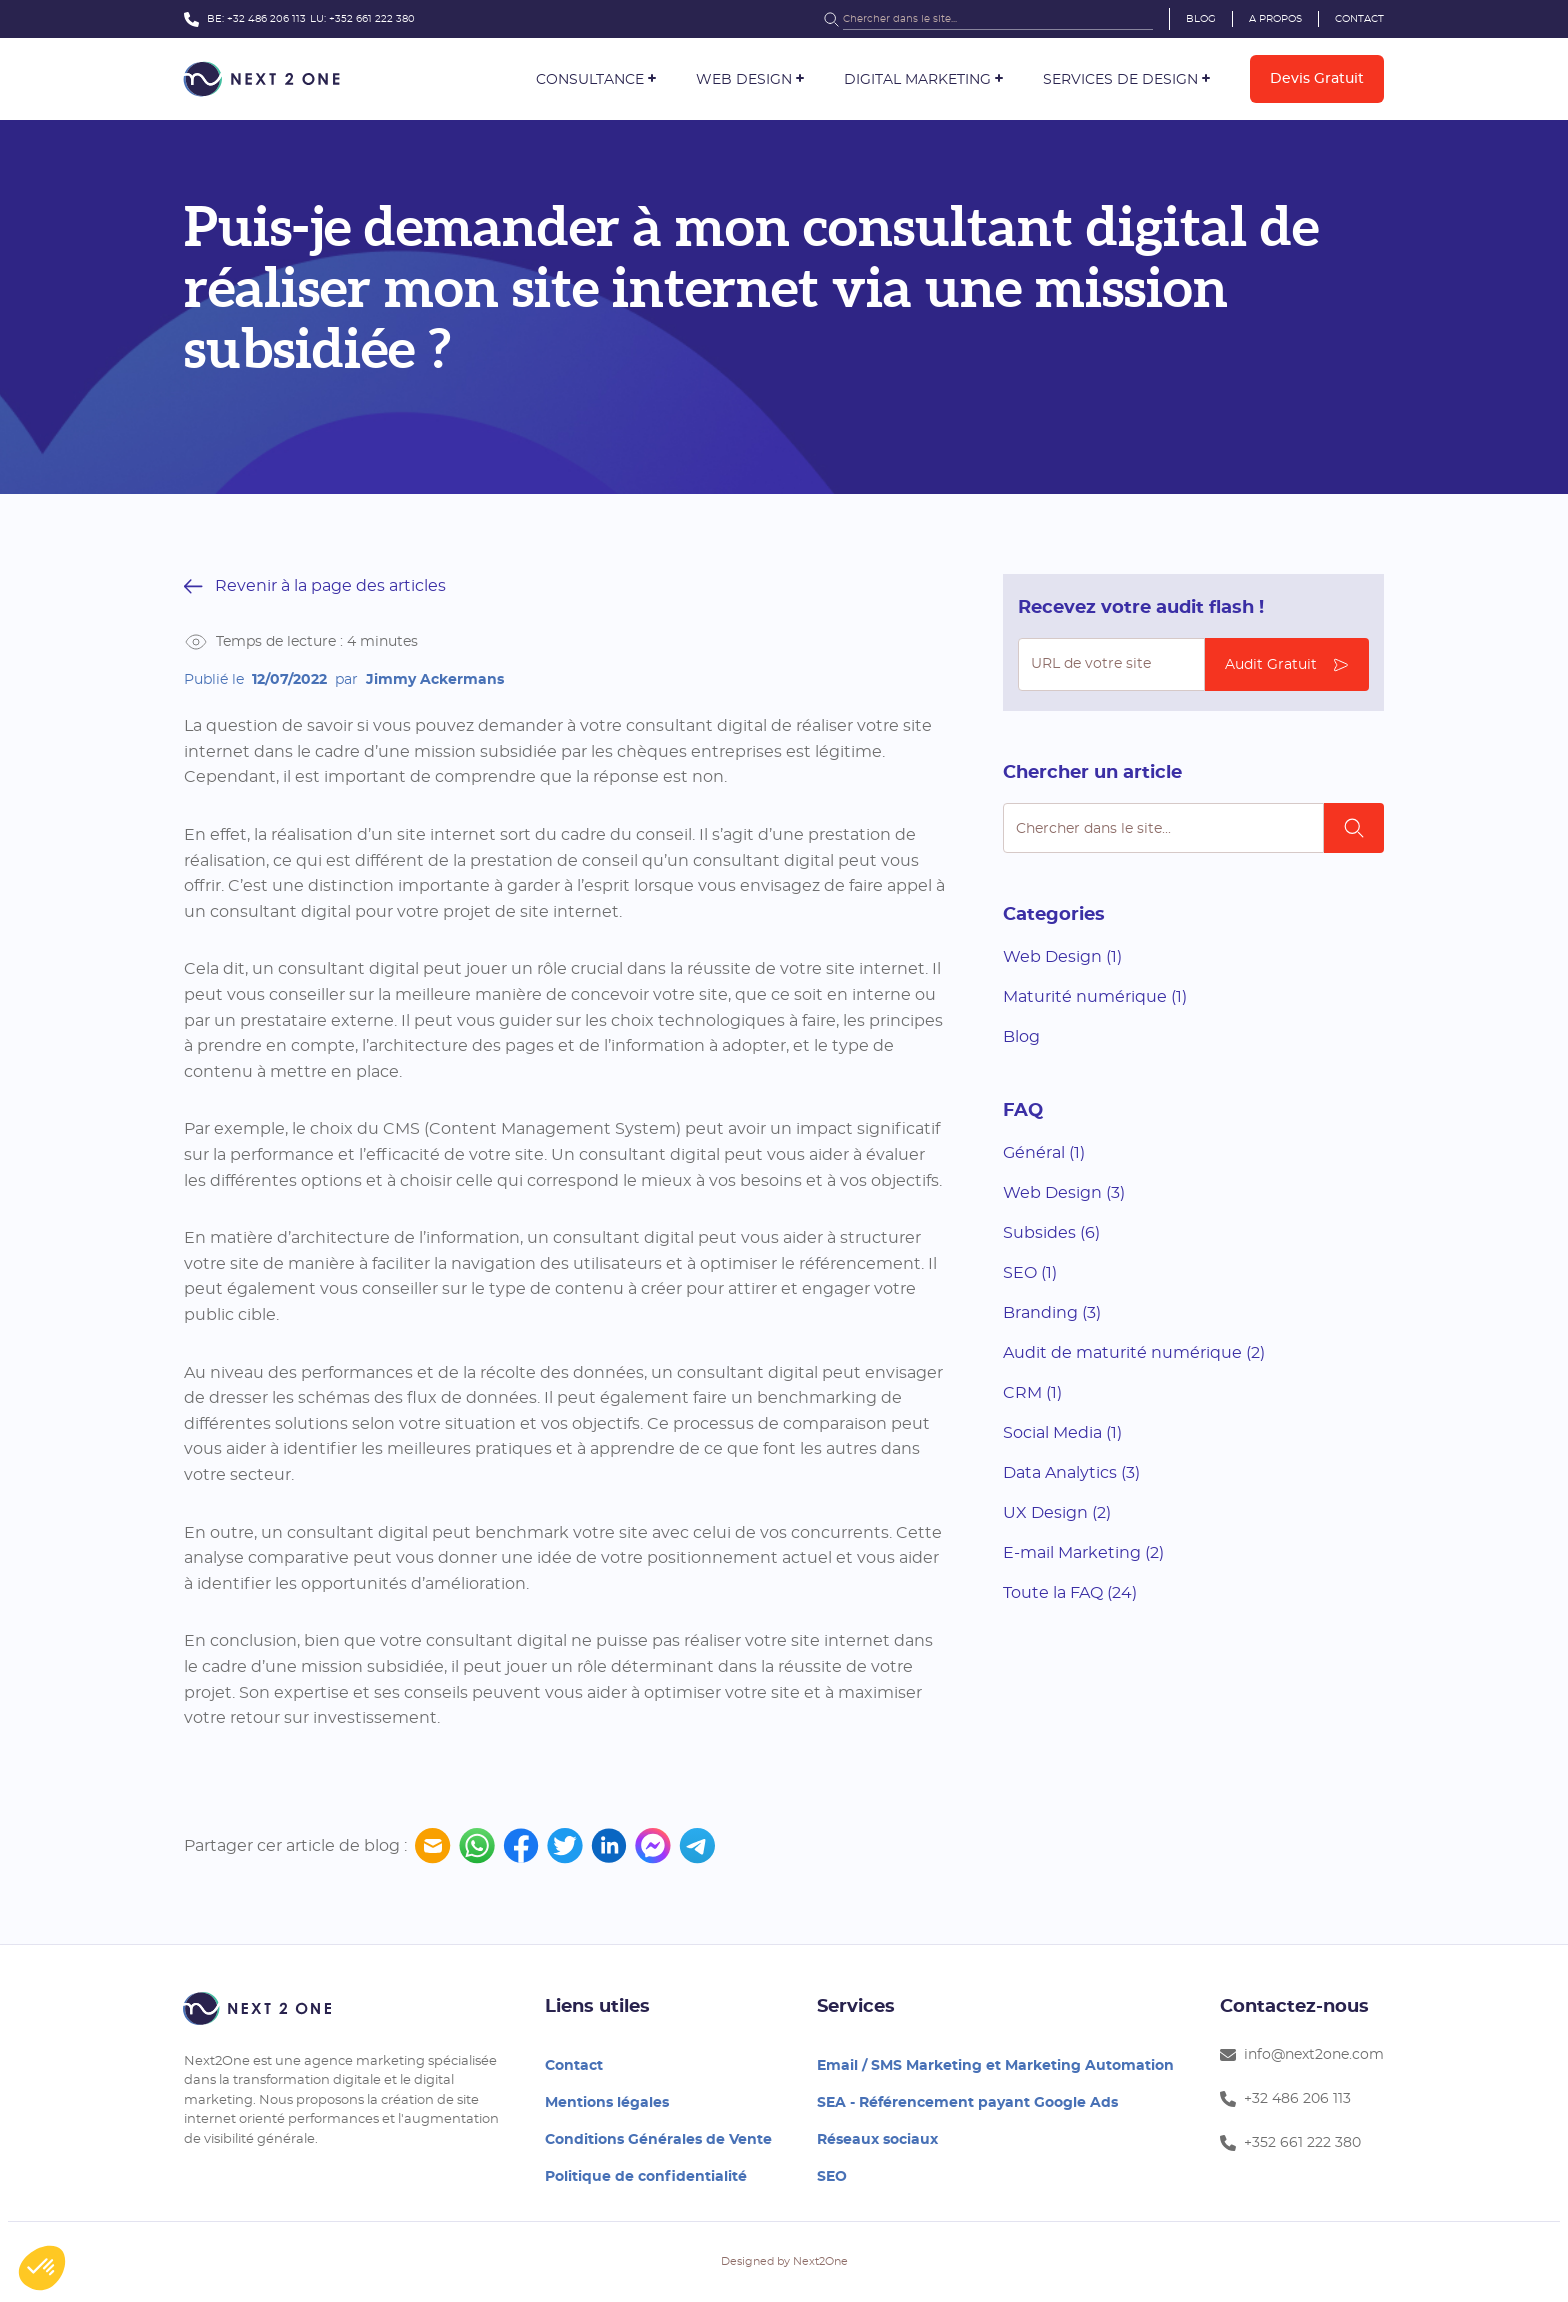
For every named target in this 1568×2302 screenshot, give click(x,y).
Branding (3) (1052, 1313)
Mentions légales (607, 2103)
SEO (832, 2177)
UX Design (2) (1057, 1513)
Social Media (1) (1062, 1433)
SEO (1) (1030, 1273)
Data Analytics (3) (1071, 1473)
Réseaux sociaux (877, 2140)
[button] (596, 80)
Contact (1359, 19)
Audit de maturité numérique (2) (1134, 1353)
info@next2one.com (1302, 2055)
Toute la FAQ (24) (1070, 1593)
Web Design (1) (1062, 957)
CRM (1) (1032, 1393)
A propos (1275, 19)
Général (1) (1044, 1153)
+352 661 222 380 (372, 19)
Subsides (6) (1051, 1233)
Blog (1201, 19)
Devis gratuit (1317, 79)
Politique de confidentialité (646, 2177)
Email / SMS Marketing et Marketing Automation (995, 2066)
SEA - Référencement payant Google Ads (967, 2103)
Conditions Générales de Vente (658, 2140)
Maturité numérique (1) (1095, 997)
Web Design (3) (1064, 1193)
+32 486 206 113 (266, 19)
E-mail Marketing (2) (1083, 1553)
